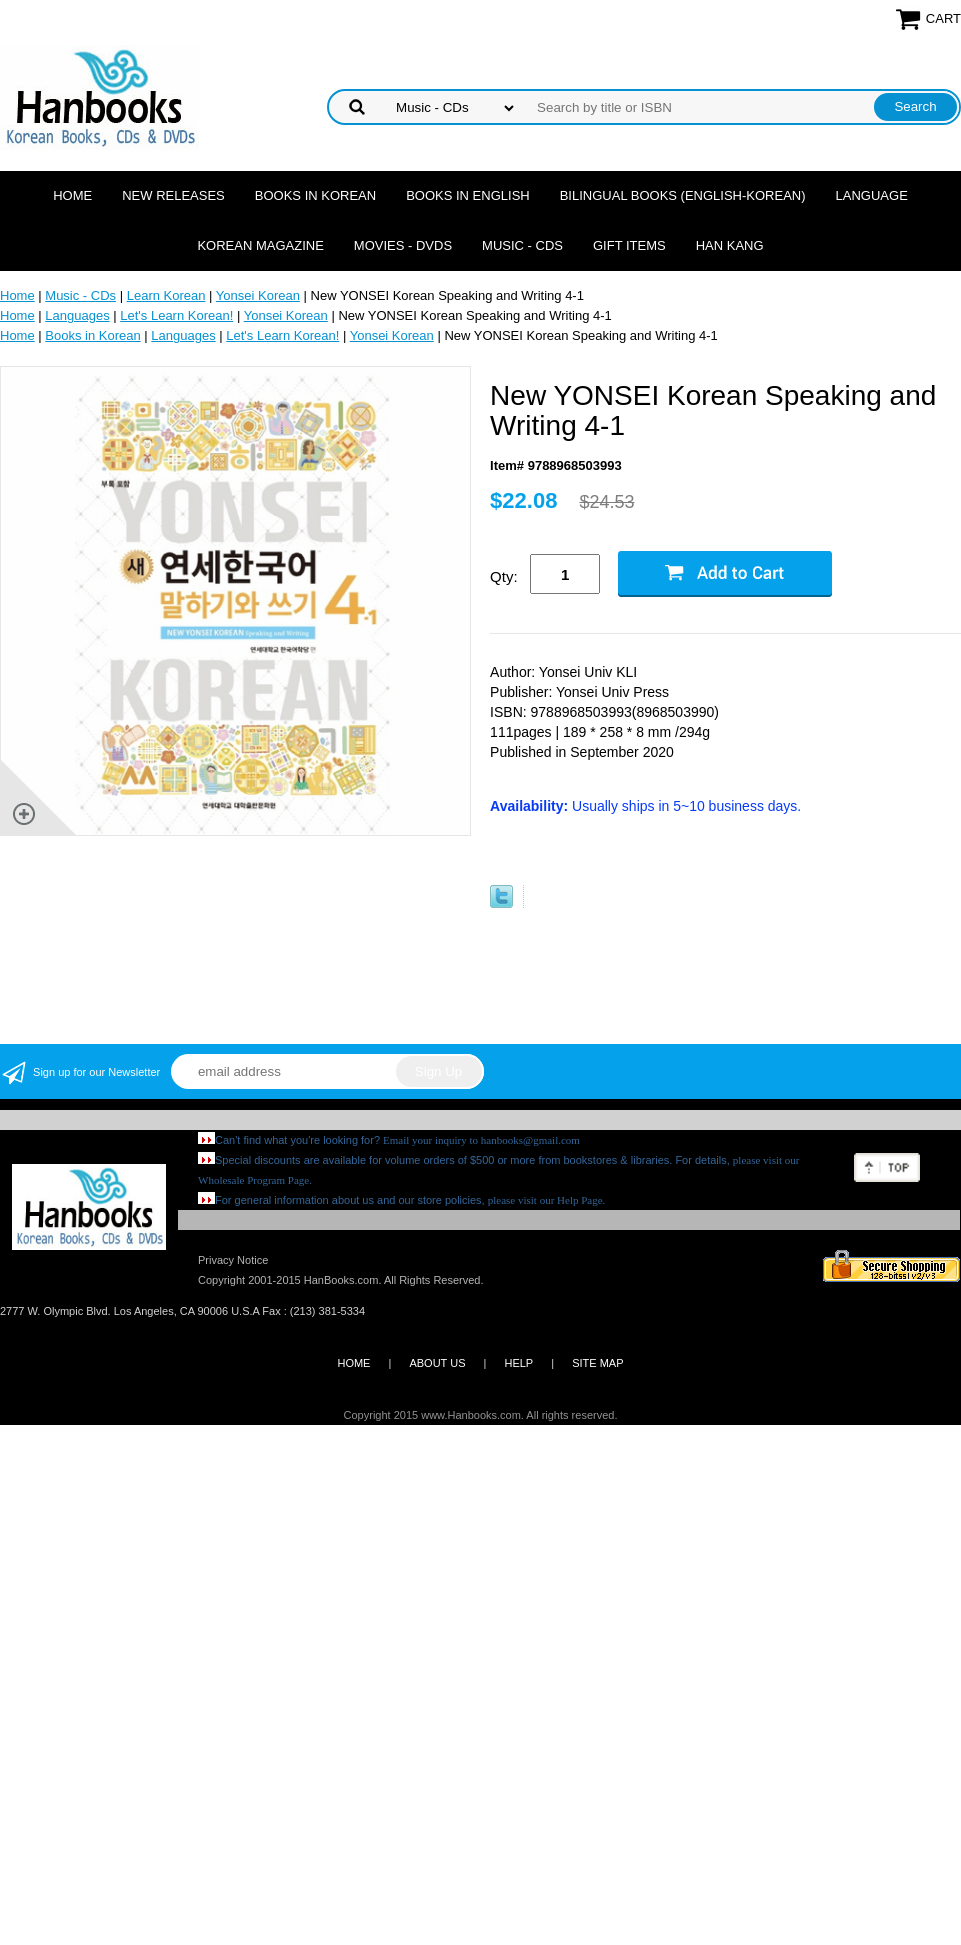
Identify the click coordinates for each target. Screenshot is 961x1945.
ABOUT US (437, 1363)
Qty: (504, 576)
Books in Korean (315, 195)
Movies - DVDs (403, 245)
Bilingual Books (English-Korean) (683, 195)
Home (72, 195)
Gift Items (629, 245)
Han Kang (730, 245)
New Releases (173, 195)
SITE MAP (597, 1363)
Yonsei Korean (258, 295)
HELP (518, 1363)
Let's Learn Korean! (176, 315)
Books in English (468, 195)
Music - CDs (522, 245)
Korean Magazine (260, 245)
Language (872, 195)
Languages (77, 315)
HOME (353, 1363)
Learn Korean (166, 295)
